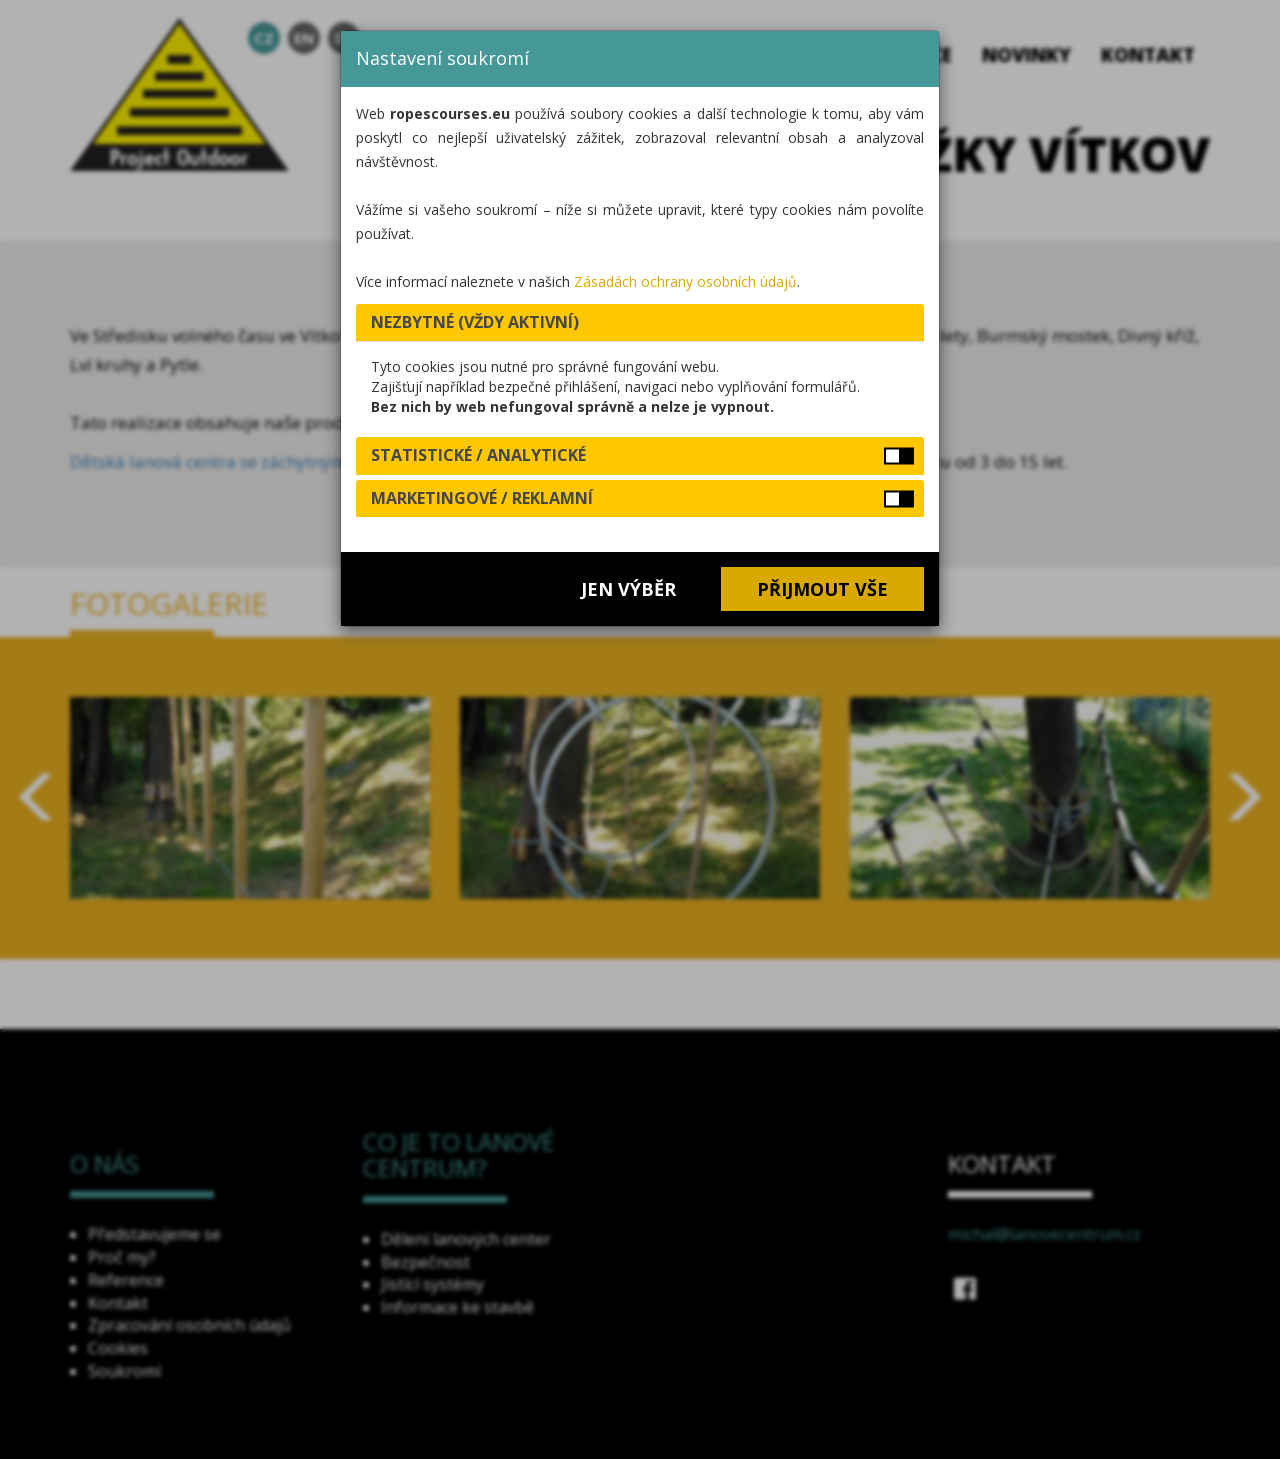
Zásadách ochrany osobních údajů (685, 281)
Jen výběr (628, 589)
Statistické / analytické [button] (478, 455)
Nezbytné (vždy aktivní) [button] (475, 322)
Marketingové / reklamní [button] (482, 498)
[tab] (640, 323)
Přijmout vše (822, 589)
